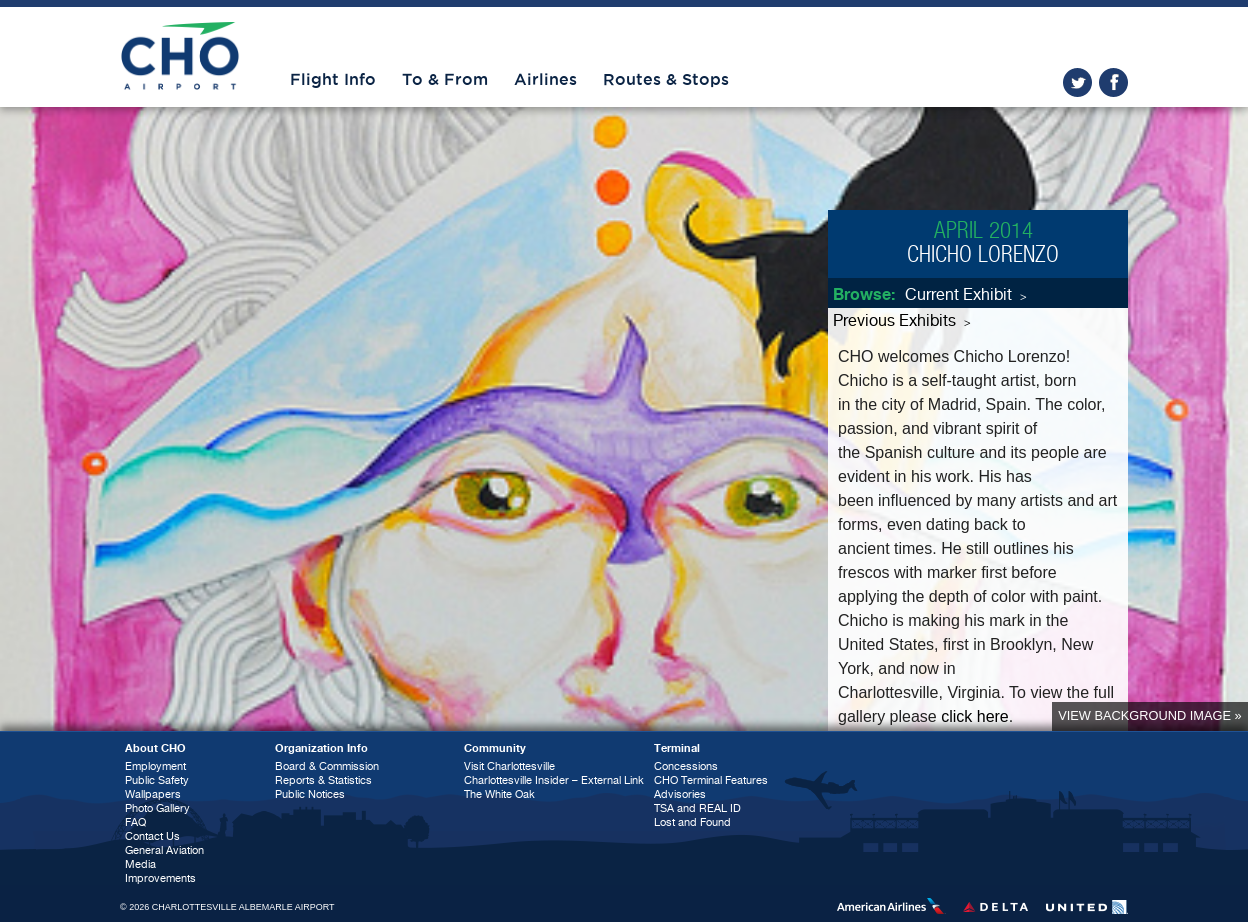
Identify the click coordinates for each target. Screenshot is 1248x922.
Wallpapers (153, 794)
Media (140, 864)
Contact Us (152, 836)
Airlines (545, 80)
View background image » (1149, 715)
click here (975, 716)
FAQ (135, 822)
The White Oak (499, 794)
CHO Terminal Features (711, 780)
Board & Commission (327, 766)
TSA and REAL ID (697, 808)
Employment (155, 766)
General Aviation (164, 850)
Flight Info (333, 80)
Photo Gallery (157, 808)
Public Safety (157, 780)
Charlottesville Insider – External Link (554, 780)
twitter (1077, 82)
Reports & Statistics (323, 780)
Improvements (160, 878)
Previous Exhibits (902, 321)
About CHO (155, 748)
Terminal (677, 748)
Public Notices (310, 794)
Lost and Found (692, 822)
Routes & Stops (666, 80)
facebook (1113, 82)
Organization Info (321, 748)
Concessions (686, 766)
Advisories (680, 794)
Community (495, 748)
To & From (445, 80)
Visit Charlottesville (509, 766)
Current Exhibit (966, 295)
